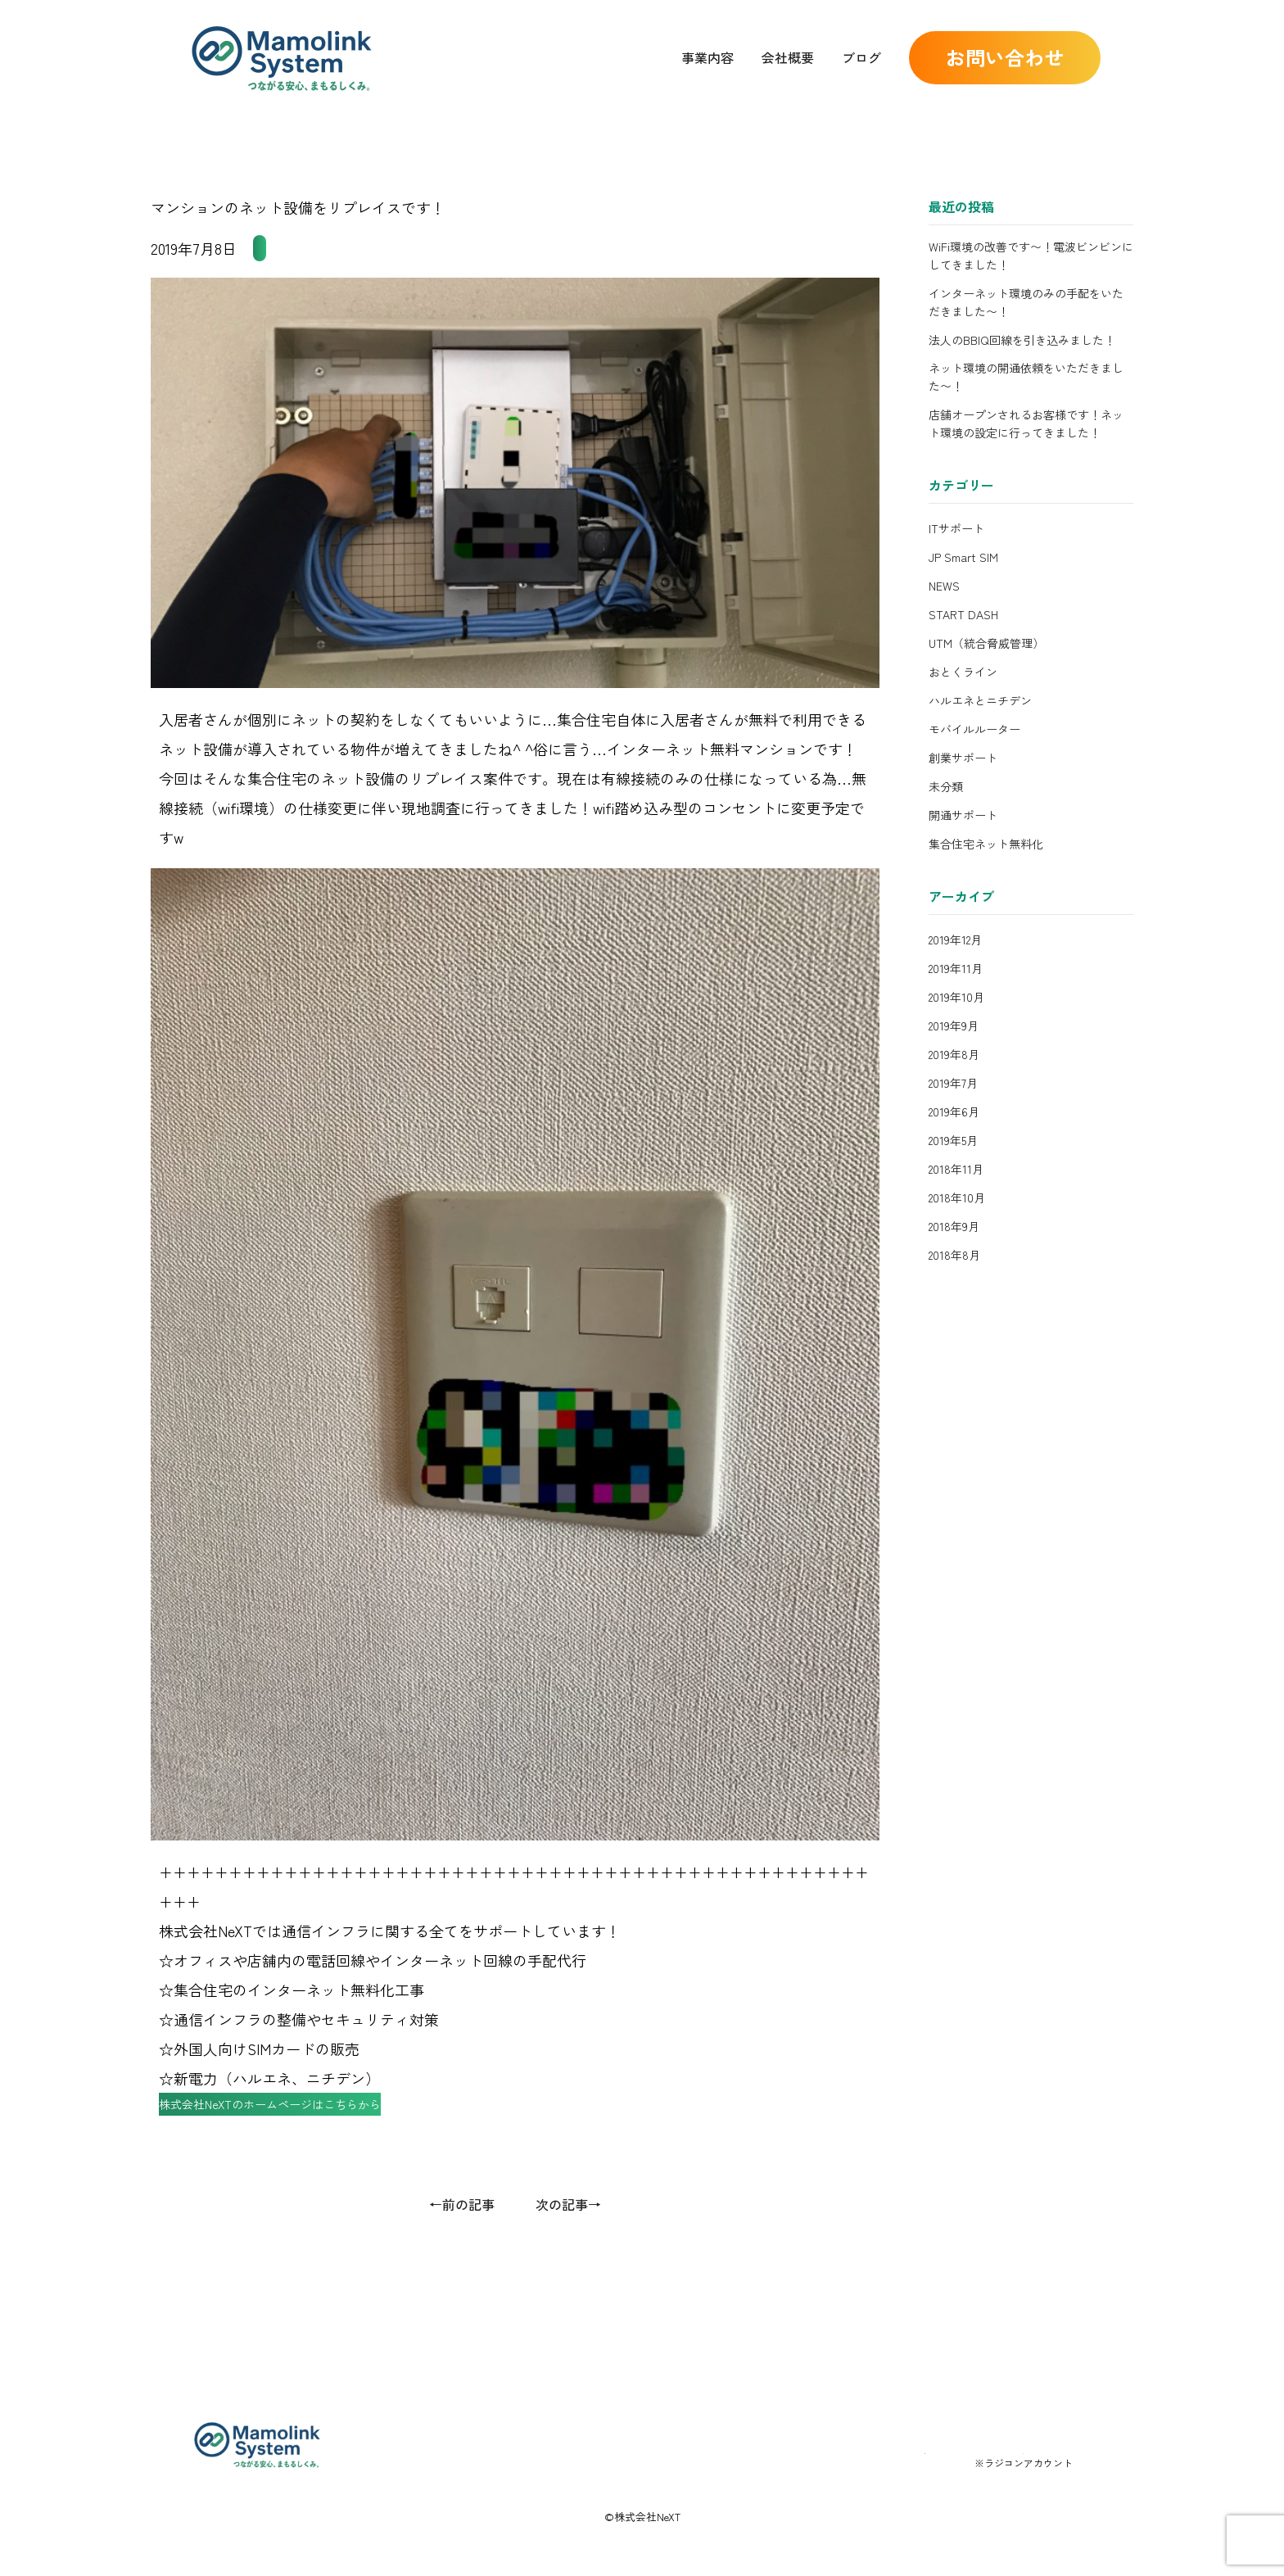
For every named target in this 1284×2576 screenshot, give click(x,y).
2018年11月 (956, 1169)
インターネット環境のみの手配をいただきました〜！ (1026, 302)
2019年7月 (953, 1083)
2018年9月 (954, 1226)
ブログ (861, 57)
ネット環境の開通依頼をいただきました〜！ (1026, 377)
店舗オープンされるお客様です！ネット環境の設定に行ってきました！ (1026, 423)
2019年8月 (954, 1054)
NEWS (944, 585)
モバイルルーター (974, 729)
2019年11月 (956, 968)
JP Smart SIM (963, 557)
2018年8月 (954, 1255)
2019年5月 (953, 1140)
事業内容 (707, 57)
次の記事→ (568, 2235)
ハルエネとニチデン (980, 700)
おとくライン (963, 671)
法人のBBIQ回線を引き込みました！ (1022, 340)
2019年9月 (954, 1025)
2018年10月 (957, 1197)
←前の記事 (462, 2235)
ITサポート (956, 528)
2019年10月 (956, 997)
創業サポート (963, 757)
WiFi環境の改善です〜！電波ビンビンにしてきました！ (1031, 255)
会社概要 (788, 57)
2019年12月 (955, 939)
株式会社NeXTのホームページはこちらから (313, 2128)
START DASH (963, 614)
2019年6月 (954, 1111)
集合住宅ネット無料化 (325, 248)
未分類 (946, 786)
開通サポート (963, 815)
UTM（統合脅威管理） (986, 643)
